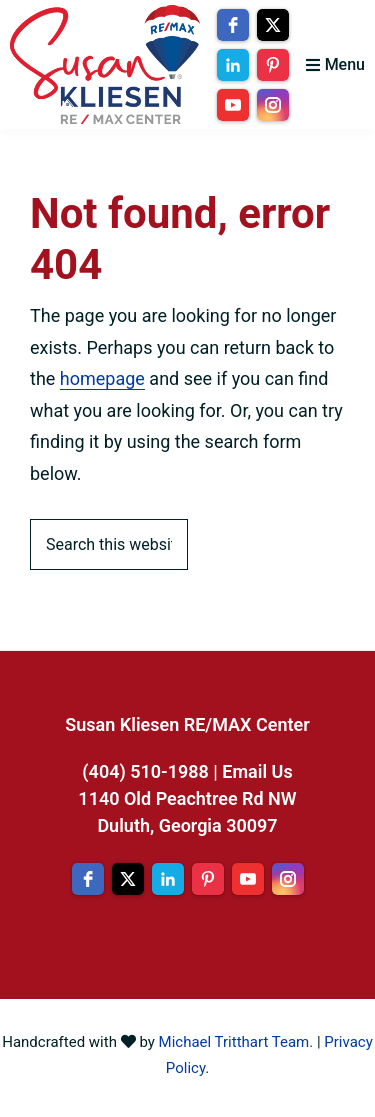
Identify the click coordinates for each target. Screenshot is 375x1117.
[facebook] (233, 25)
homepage (102, 378)
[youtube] (233, 105)
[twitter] (273, 25)
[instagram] (273, 105)
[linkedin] (233, 65)
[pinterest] (273, 65)
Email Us (257, 771)
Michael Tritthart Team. (236, 1042)
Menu (345, 64)
